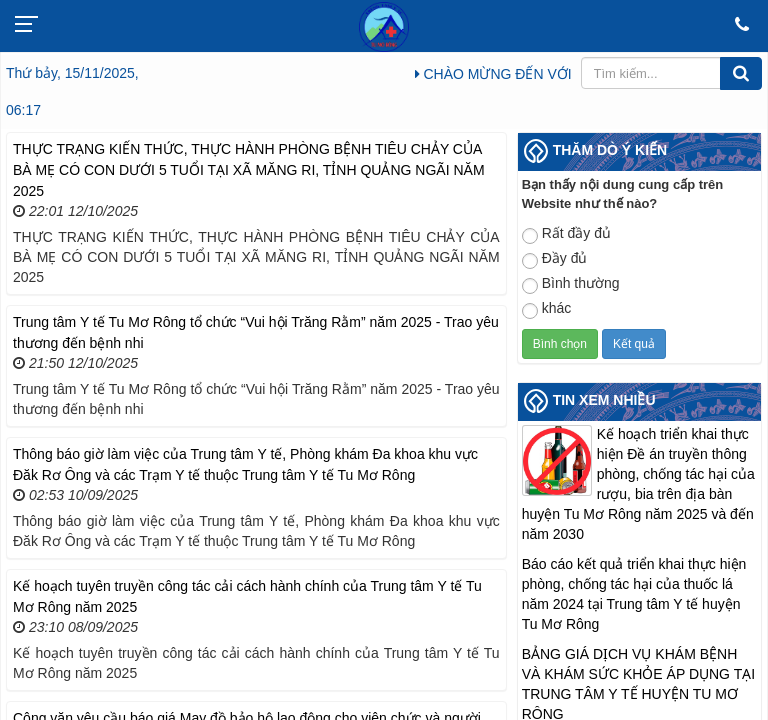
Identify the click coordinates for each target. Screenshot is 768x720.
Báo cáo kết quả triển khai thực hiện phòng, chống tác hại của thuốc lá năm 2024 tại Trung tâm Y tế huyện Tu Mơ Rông (634, 594)
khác (547, 309)
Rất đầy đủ (566, 234)
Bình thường (571, 284)
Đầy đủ (555, 259)
